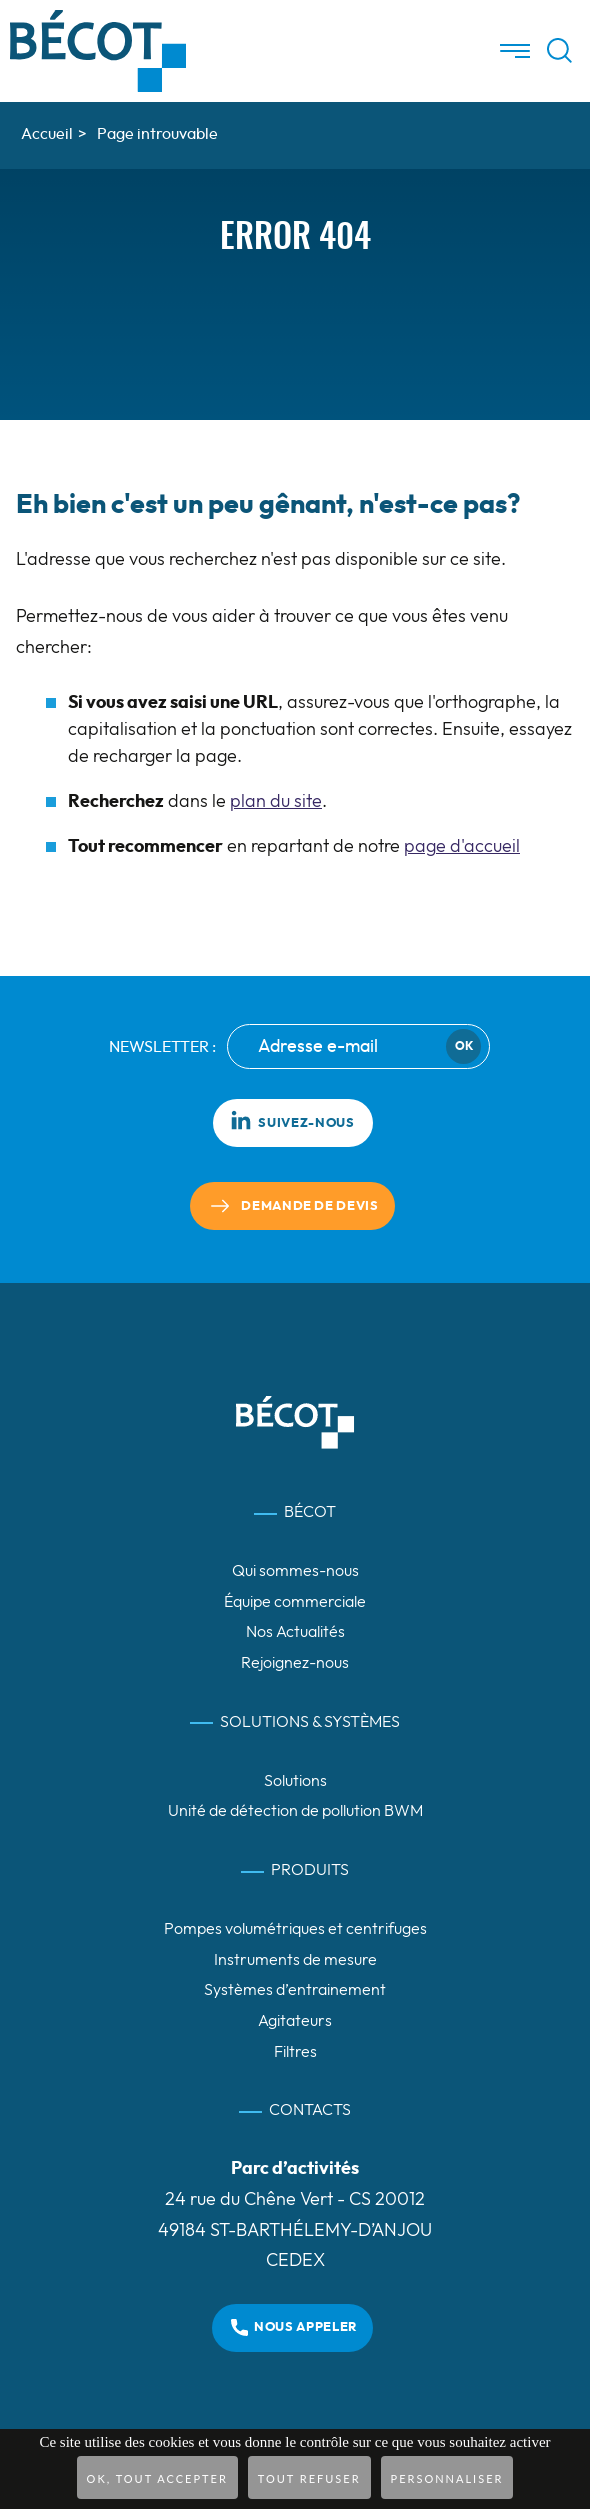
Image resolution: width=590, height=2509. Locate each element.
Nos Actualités (295, 1632)
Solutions (295, 1781)
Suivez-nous (292, 1120)
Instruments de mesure (295, 1960)
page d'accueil (462, 847)
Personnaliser (447, 2478)
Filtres (295, 2052)
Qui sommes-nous (295, 1571)
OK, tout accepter (157, 2478)
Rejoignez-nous (295, 1663)
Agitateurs (295, 2021)
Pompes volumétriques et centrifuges (295, 1929)
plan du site (276, 802)
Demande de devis (309, 1206)
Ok (464, 1046)
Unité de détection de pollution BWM (295, 1811)
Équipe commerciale (295, 1602)
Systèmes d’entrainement (295, 1990)
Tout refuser (309, 2478)
